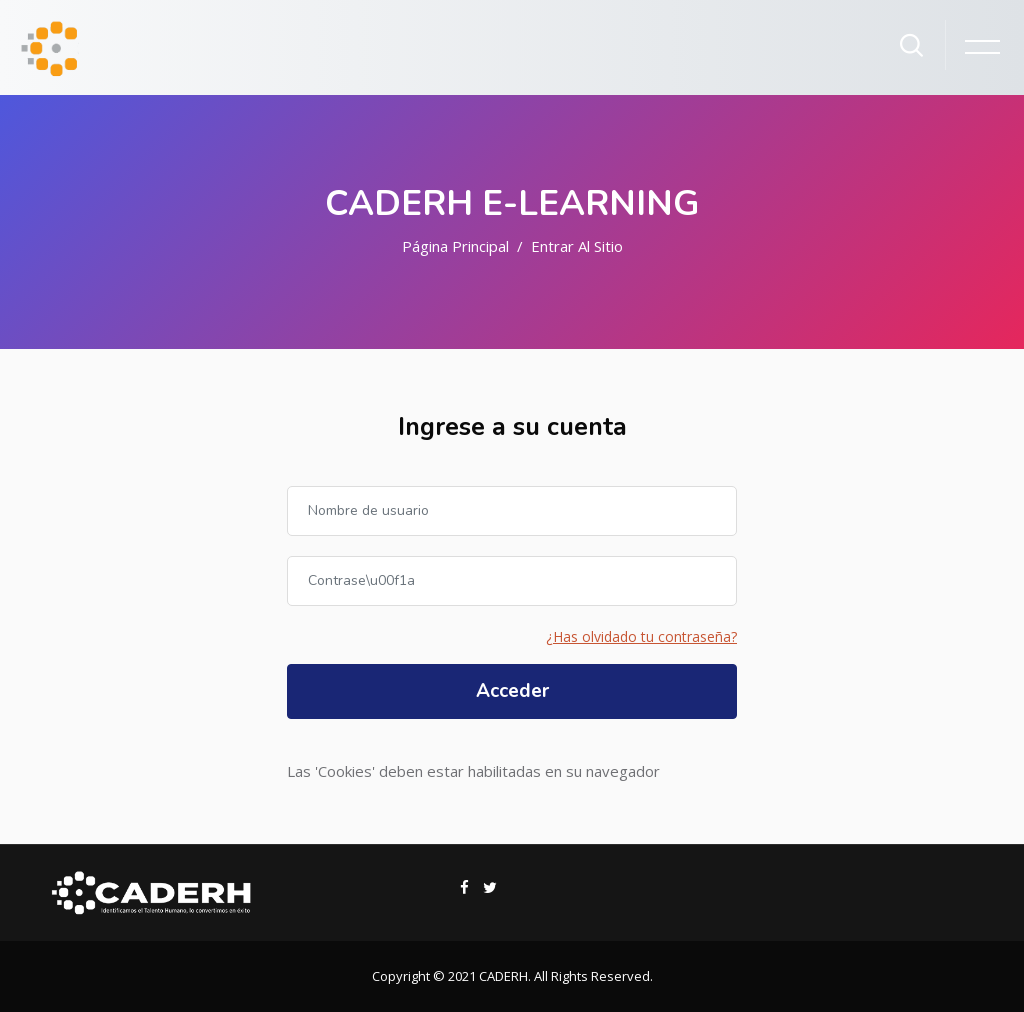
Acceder (512, 691)
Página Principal (455, 246)
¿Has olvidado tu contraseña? (641, 636)
